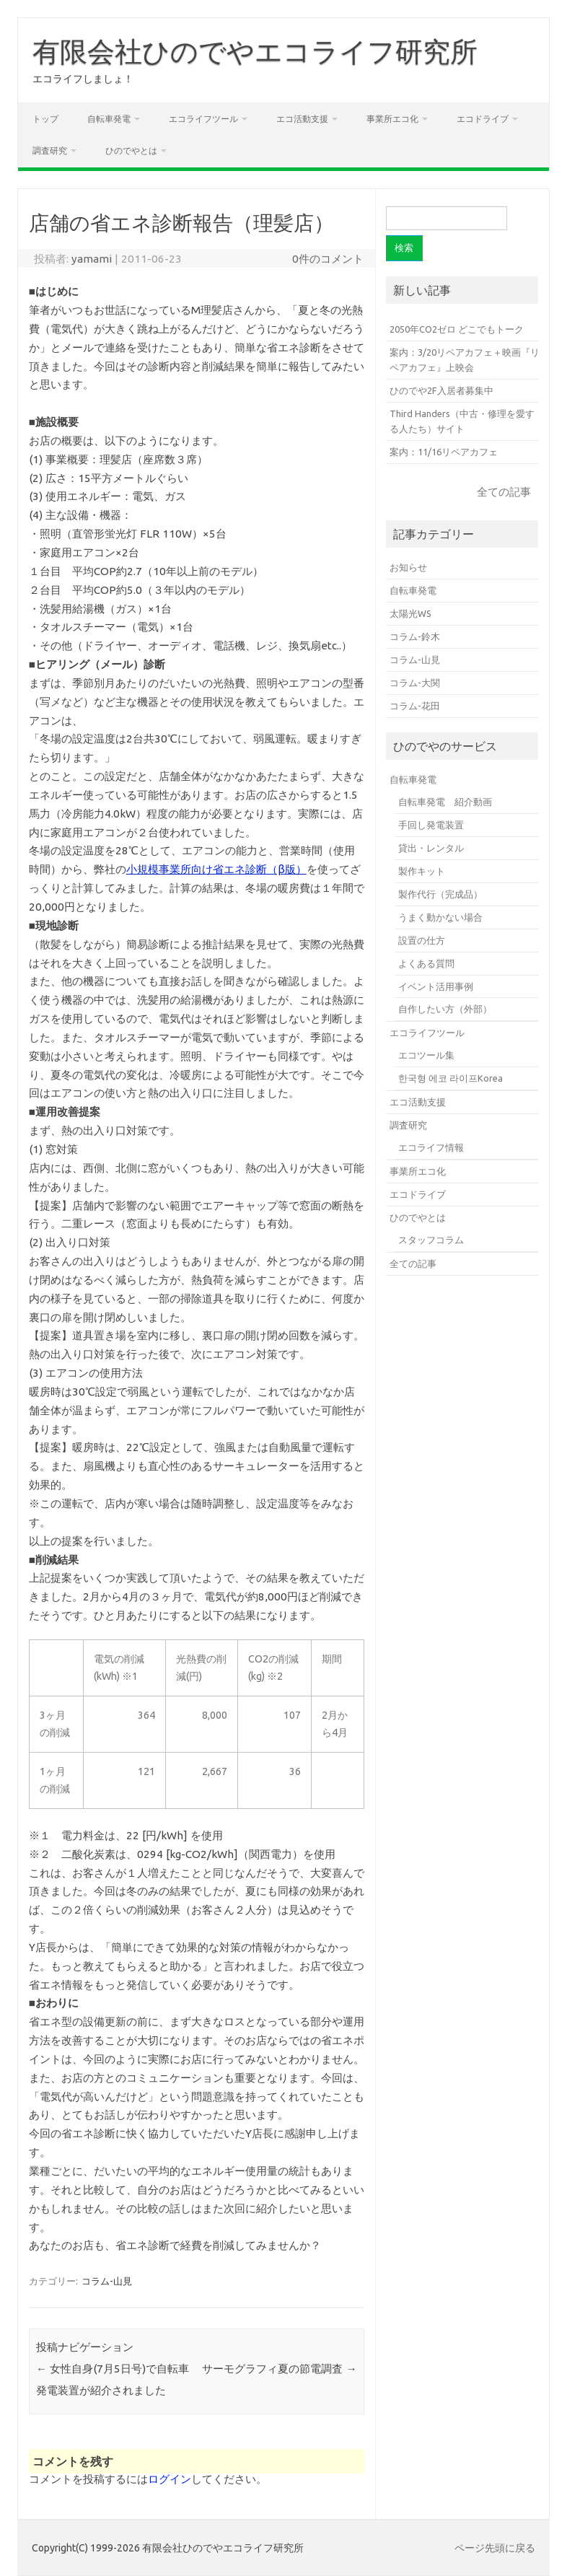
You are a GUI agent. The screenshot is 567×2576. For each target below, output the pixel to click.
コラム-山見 (107, 2281)
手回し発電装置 (431, 825)
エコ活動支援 (302, 118)
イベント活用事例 (435, 986)
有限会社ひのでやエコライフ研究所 (255, 51)
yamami (91, 259)
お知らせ (408, 567)
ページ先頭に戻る (494, 2548)
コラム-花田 (415, 706)
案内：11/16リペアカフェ (444, 452)
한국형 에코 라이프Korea (450, 1078)
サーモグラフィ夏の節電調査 (279, 2368)
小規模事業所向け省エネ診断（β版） (216, 869)
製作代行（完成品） (440, 894)
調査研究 (49, 150)
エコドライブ (483, 118)
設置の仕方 (421, 940)
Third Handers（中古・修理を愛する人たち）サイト (462, 421)
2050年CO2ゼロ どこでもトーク (457, 329)
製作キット (421, 871)
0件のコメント (328, 259)
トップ (45, 118)
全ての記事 (504, 492)
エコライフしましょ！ (82, 78)
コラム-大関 (415, 683)
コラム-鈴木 (415, 636)
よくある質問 (426, 963)
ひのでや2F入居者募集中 (441, 390)
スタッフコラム (431, 1240)
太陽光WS (410, 613)
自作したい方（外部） (445, 1009)
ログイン (169, 2479)
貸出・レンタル (431, 848)
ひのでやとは (131, 150)
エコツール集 (426, 1055)
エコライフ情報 (431, 1147)
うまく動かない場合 (440, 917)
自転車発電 (109, 118)
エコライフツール (203, 118)
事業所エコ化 (392, 118)
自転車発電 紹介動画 (445, 802)
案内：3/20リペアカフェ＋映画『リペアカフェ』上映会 (465, 359)
